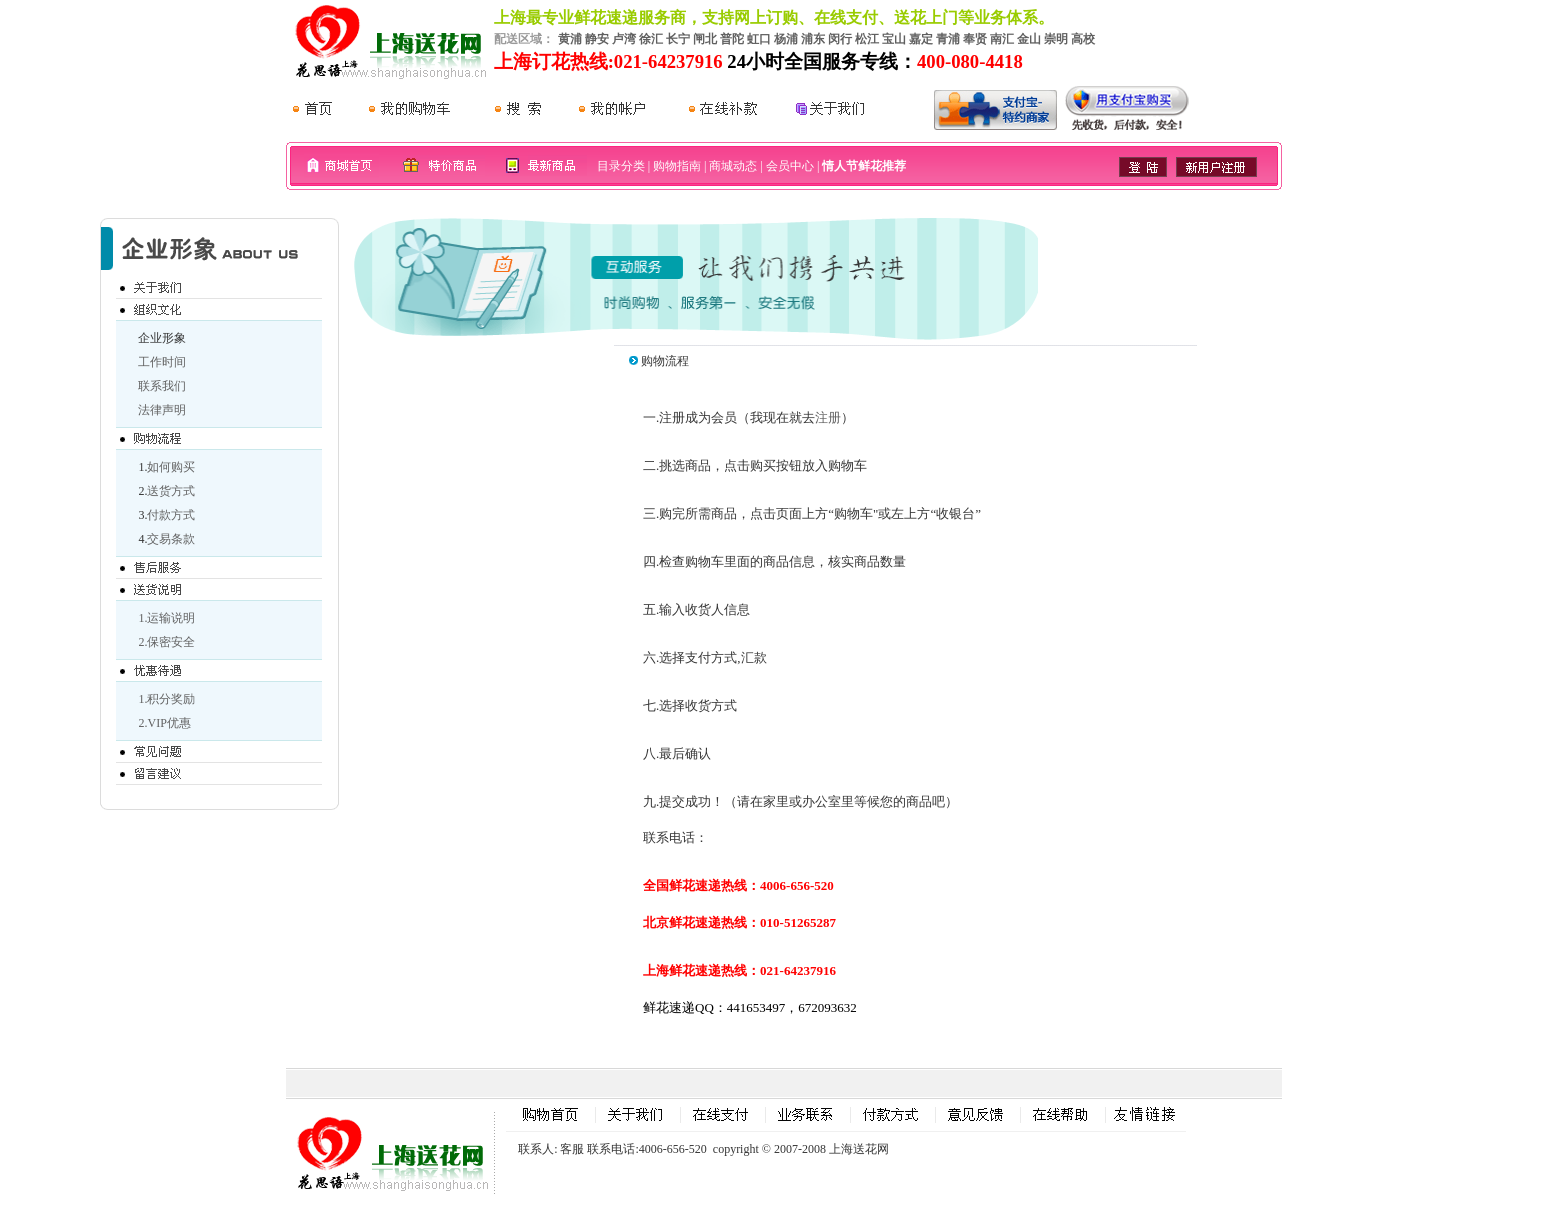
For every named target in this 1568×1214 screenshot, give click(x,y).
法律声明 (162, 410)
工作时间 (162, 362)
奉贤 (975, 39)
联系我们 (162, 386)
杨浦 (786, 39)
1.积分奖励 (166, 699)
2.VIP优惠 (164, 723)
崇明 (1056, 39)
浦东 (813, 39)
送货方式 (171, 491)
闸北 (705, 39)
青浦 (948, 39)
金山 (1029, 39)
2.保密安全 (166, 642)
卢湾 (624, 39)
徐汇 (651, 39)
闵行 (840, 39)
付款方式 (171, 515)
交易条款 (171, 539)
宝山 (894, 39)
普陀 (732, 39)
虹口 (759, 39)
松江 (867, 39)
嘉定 (921, 39)
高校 (1083, 39)
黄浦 (570, 39)
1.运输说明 (166, 618)
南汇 (1002, 39)
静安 (597, 39)
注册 (828, 417)
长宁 (678, 39)
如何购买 (171, 467)
